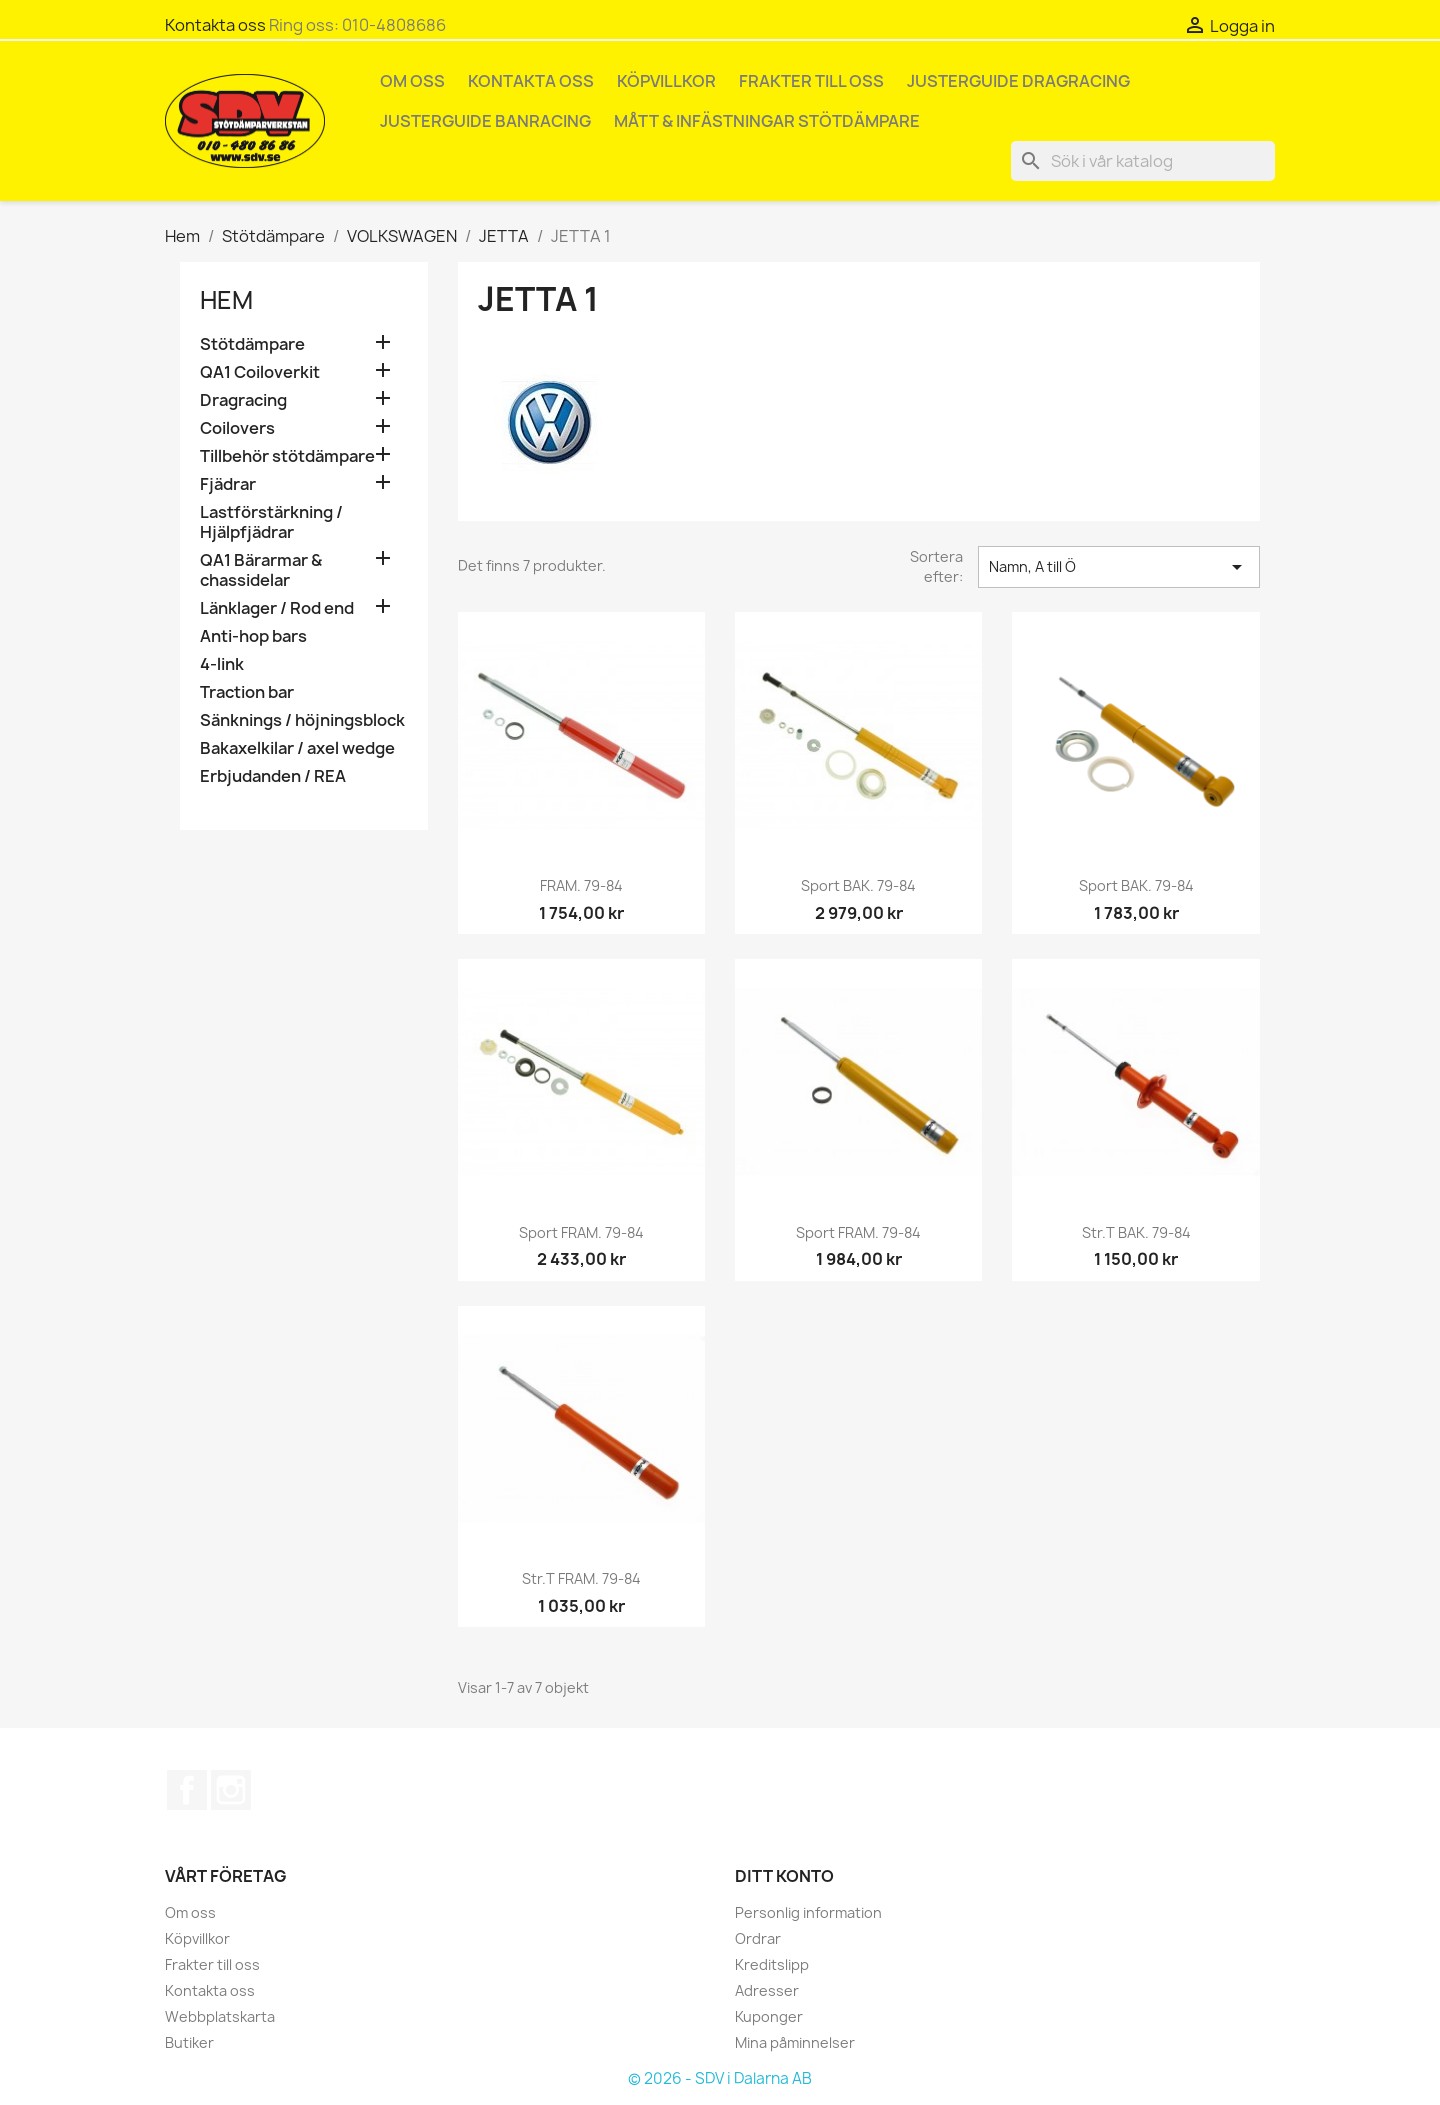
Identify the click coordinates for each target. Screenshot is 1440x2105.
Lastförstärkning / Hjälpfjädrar (271, 522)
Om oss (412, 81)
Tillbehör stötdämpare (287, 456)
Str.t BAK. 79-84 (1136, 1232)
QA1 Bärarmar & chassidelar (261, 570)
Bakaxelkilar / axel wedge (297, 748)
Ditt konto (784, 1876)
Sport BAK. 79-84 (858, 885)
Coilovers (237, 428)
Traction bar (247, 692)
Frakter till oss (811, 81)
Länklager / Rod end (277, 608)
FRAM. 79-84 (581, 885)
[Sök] (1143, 161)
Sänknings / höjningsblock (302, 720)
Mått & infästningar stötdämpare (767, 121)
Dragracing (243, 400)
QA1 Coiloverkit (260, 372)
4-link (222, 664)
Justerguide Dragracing (1018, 81)
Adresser (767, 1990)
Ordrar (758, 1938)
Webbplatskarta (220, 2016)
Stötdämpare (252, 344)
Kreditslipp (772, 1964)
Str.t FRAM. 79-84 (581, 1578)
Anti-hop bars (253, 636)
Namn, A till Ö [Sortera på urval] (1119, 567)
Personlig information (808, 1912)
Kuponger (769, 2016)
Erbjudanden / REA (273, 776)
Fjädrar (228, 484)
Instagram (231, 1790)
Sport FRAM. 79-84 (581, 1232)
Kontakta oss (215, 25)
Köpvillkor (666, 81)
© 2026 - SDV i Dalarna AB (720, 2078)
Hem (226, 300)
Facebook (187, 1790)
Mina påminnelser (795, 2042)
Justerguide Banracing (485, 121)
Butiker (189, 2042)
